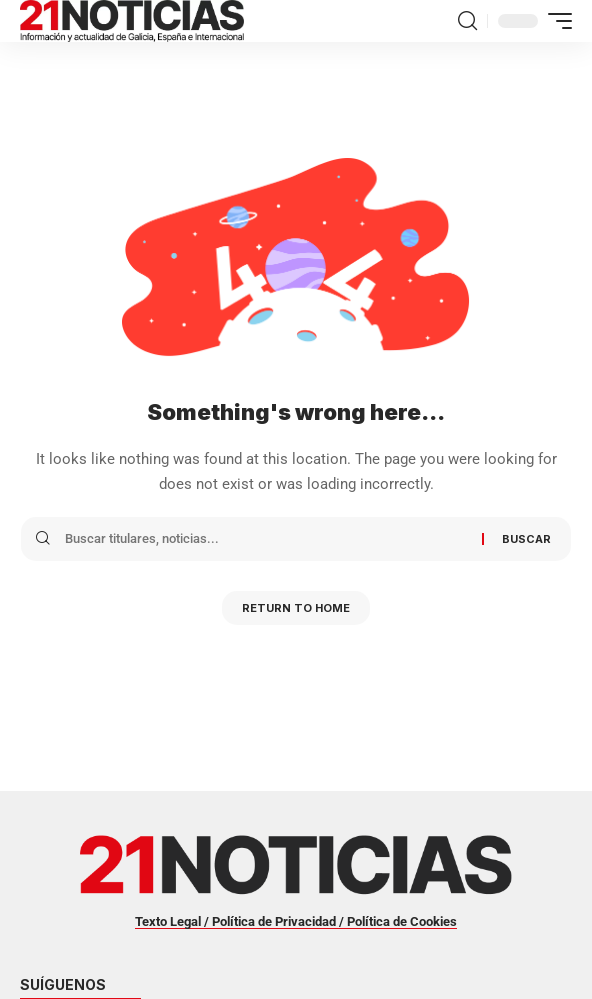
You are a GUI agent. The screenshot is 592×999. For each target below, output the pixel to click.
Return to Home (296, 608)
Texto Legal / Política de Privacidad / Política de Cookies (296, 921)
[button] (467, 21)
